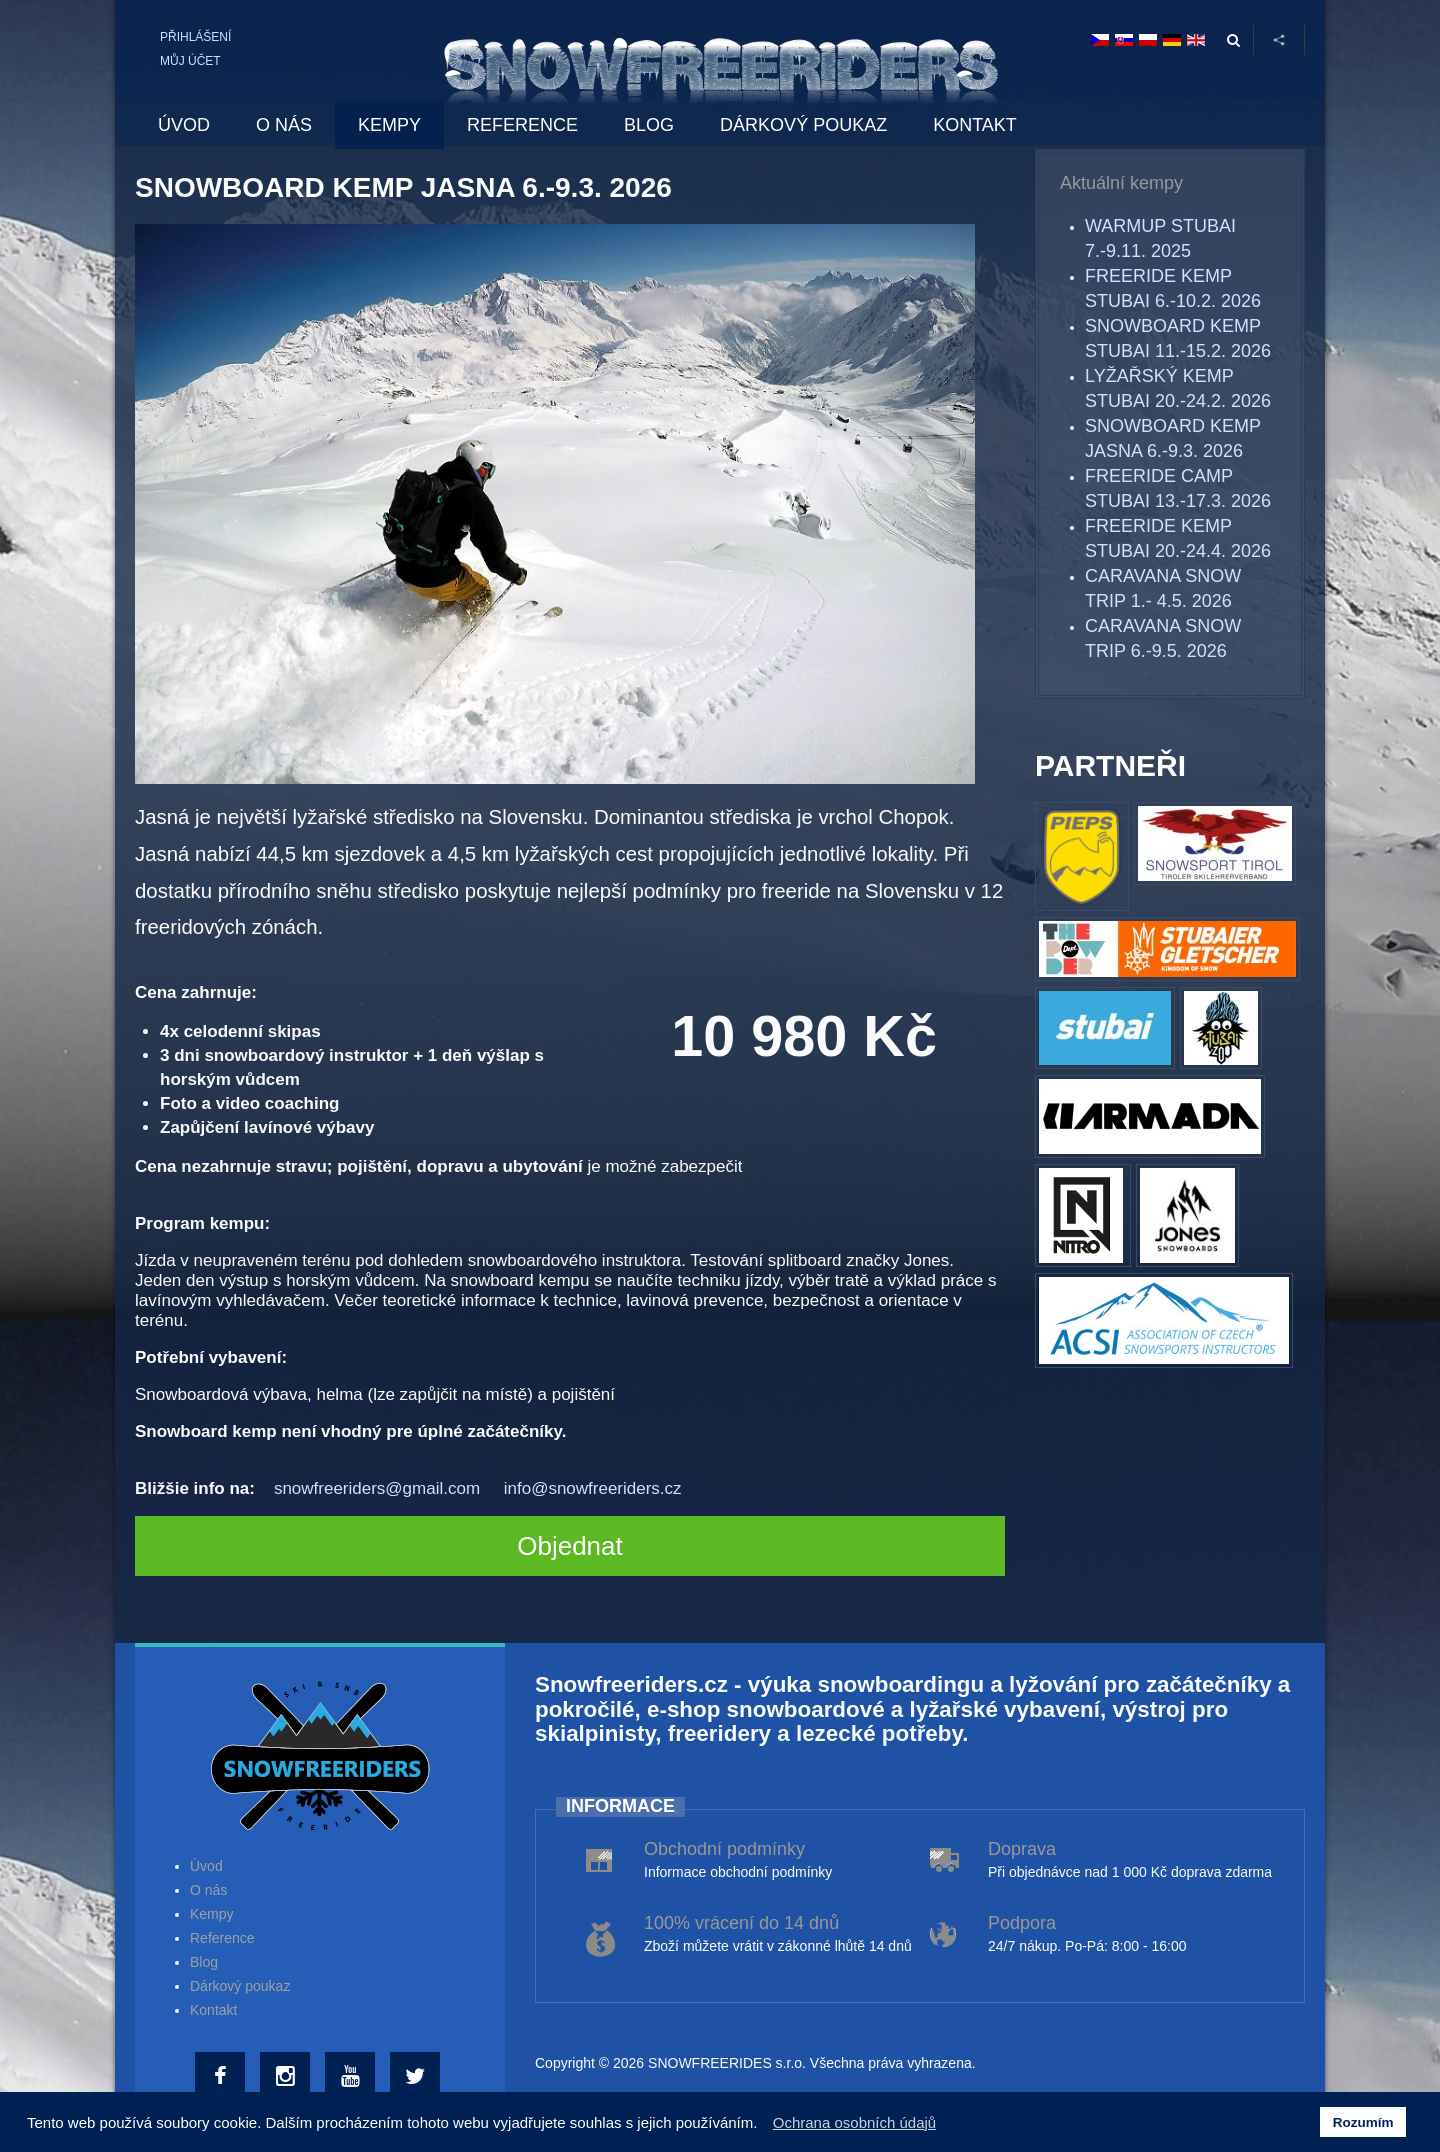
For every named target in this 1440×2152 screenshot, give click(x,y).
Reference (222, 1938)
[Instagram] (287, 2077)
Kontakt (213, 2010)
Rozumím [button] (1363, 2122)
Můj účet (190, 61)
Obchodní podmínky (724, 1849)
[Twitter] (417, 2077)
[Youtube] (352, 2077)
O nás (208, 1890)
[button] (763, 2125)
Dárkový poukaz (240, 1986)
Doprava (1022, 1849)
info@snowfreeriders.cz (593, 1488)
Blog (204, 1962)
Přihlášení (195, 37)
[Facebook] (222, 2077)
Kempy (212, 1914)
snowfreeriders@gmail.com (377, 1488)
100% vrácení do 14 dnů (741, 1923)
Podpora (1022, 1923)
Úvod (206, 1866)
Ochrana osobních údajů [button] (854, 2122)
